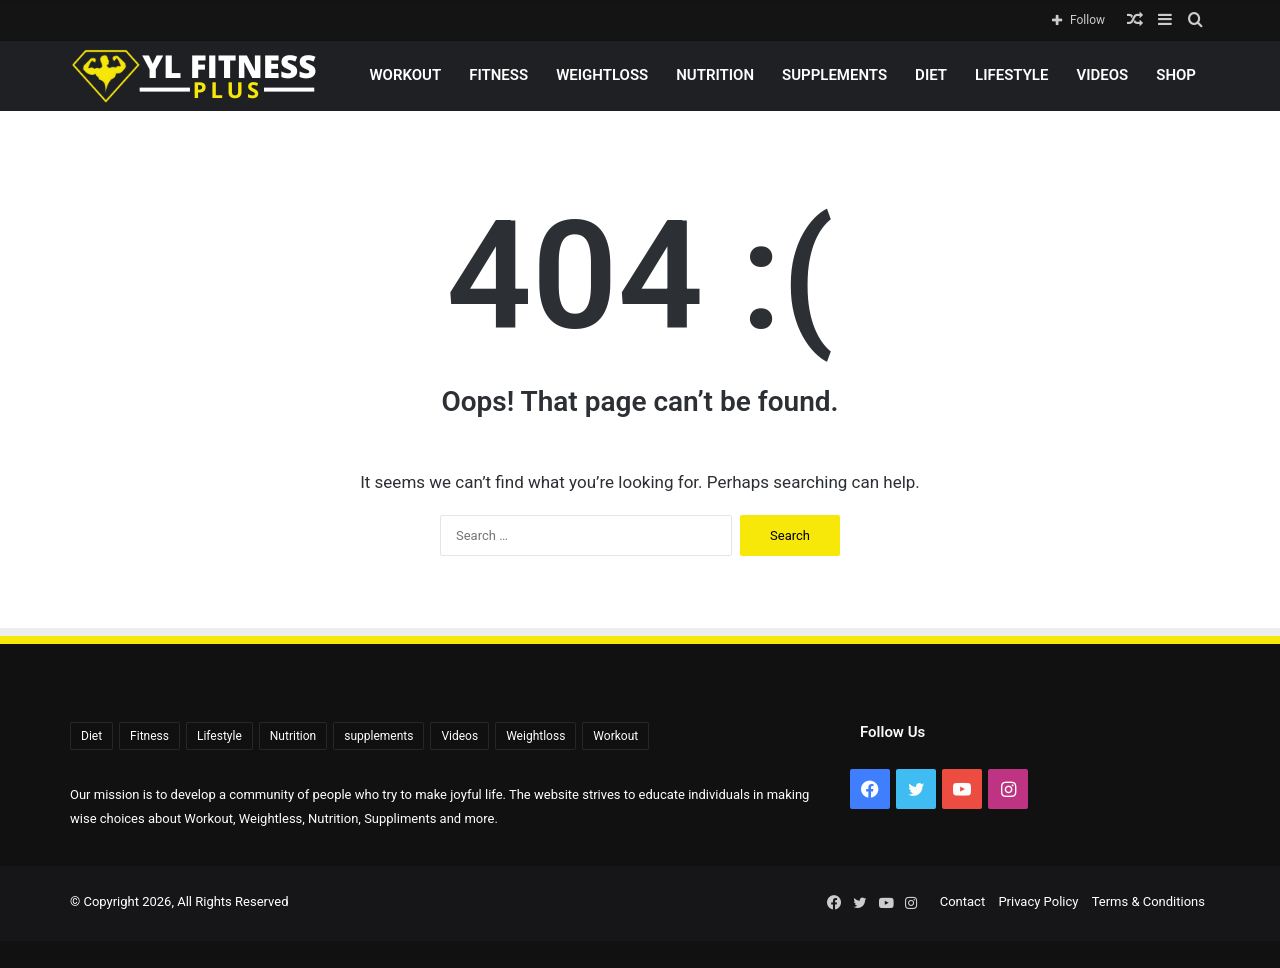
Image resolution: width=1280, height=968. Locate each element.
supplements (834, 75)
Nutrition (715, 75)
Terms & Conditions (1148, 901)
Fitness (498, 75)
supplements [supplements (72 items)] (378, 736)
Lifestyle (1011, 75)
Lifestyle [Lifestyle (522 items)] (219, 736)
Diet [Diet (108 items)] (91, 736)
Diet (931, 75)
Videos (1102, 75)
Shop (1176, 75)
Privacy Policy (1038, 901)
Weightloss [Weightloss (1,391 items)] (535, 736)
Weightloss (602, 75)
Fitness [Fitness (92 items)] (149, 736)
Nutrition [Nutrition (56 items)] (293, 736)
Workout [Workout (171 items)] (615, 736)
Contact (962, 901)
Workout (405, 75)
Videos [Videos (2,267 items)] (459, 736)
